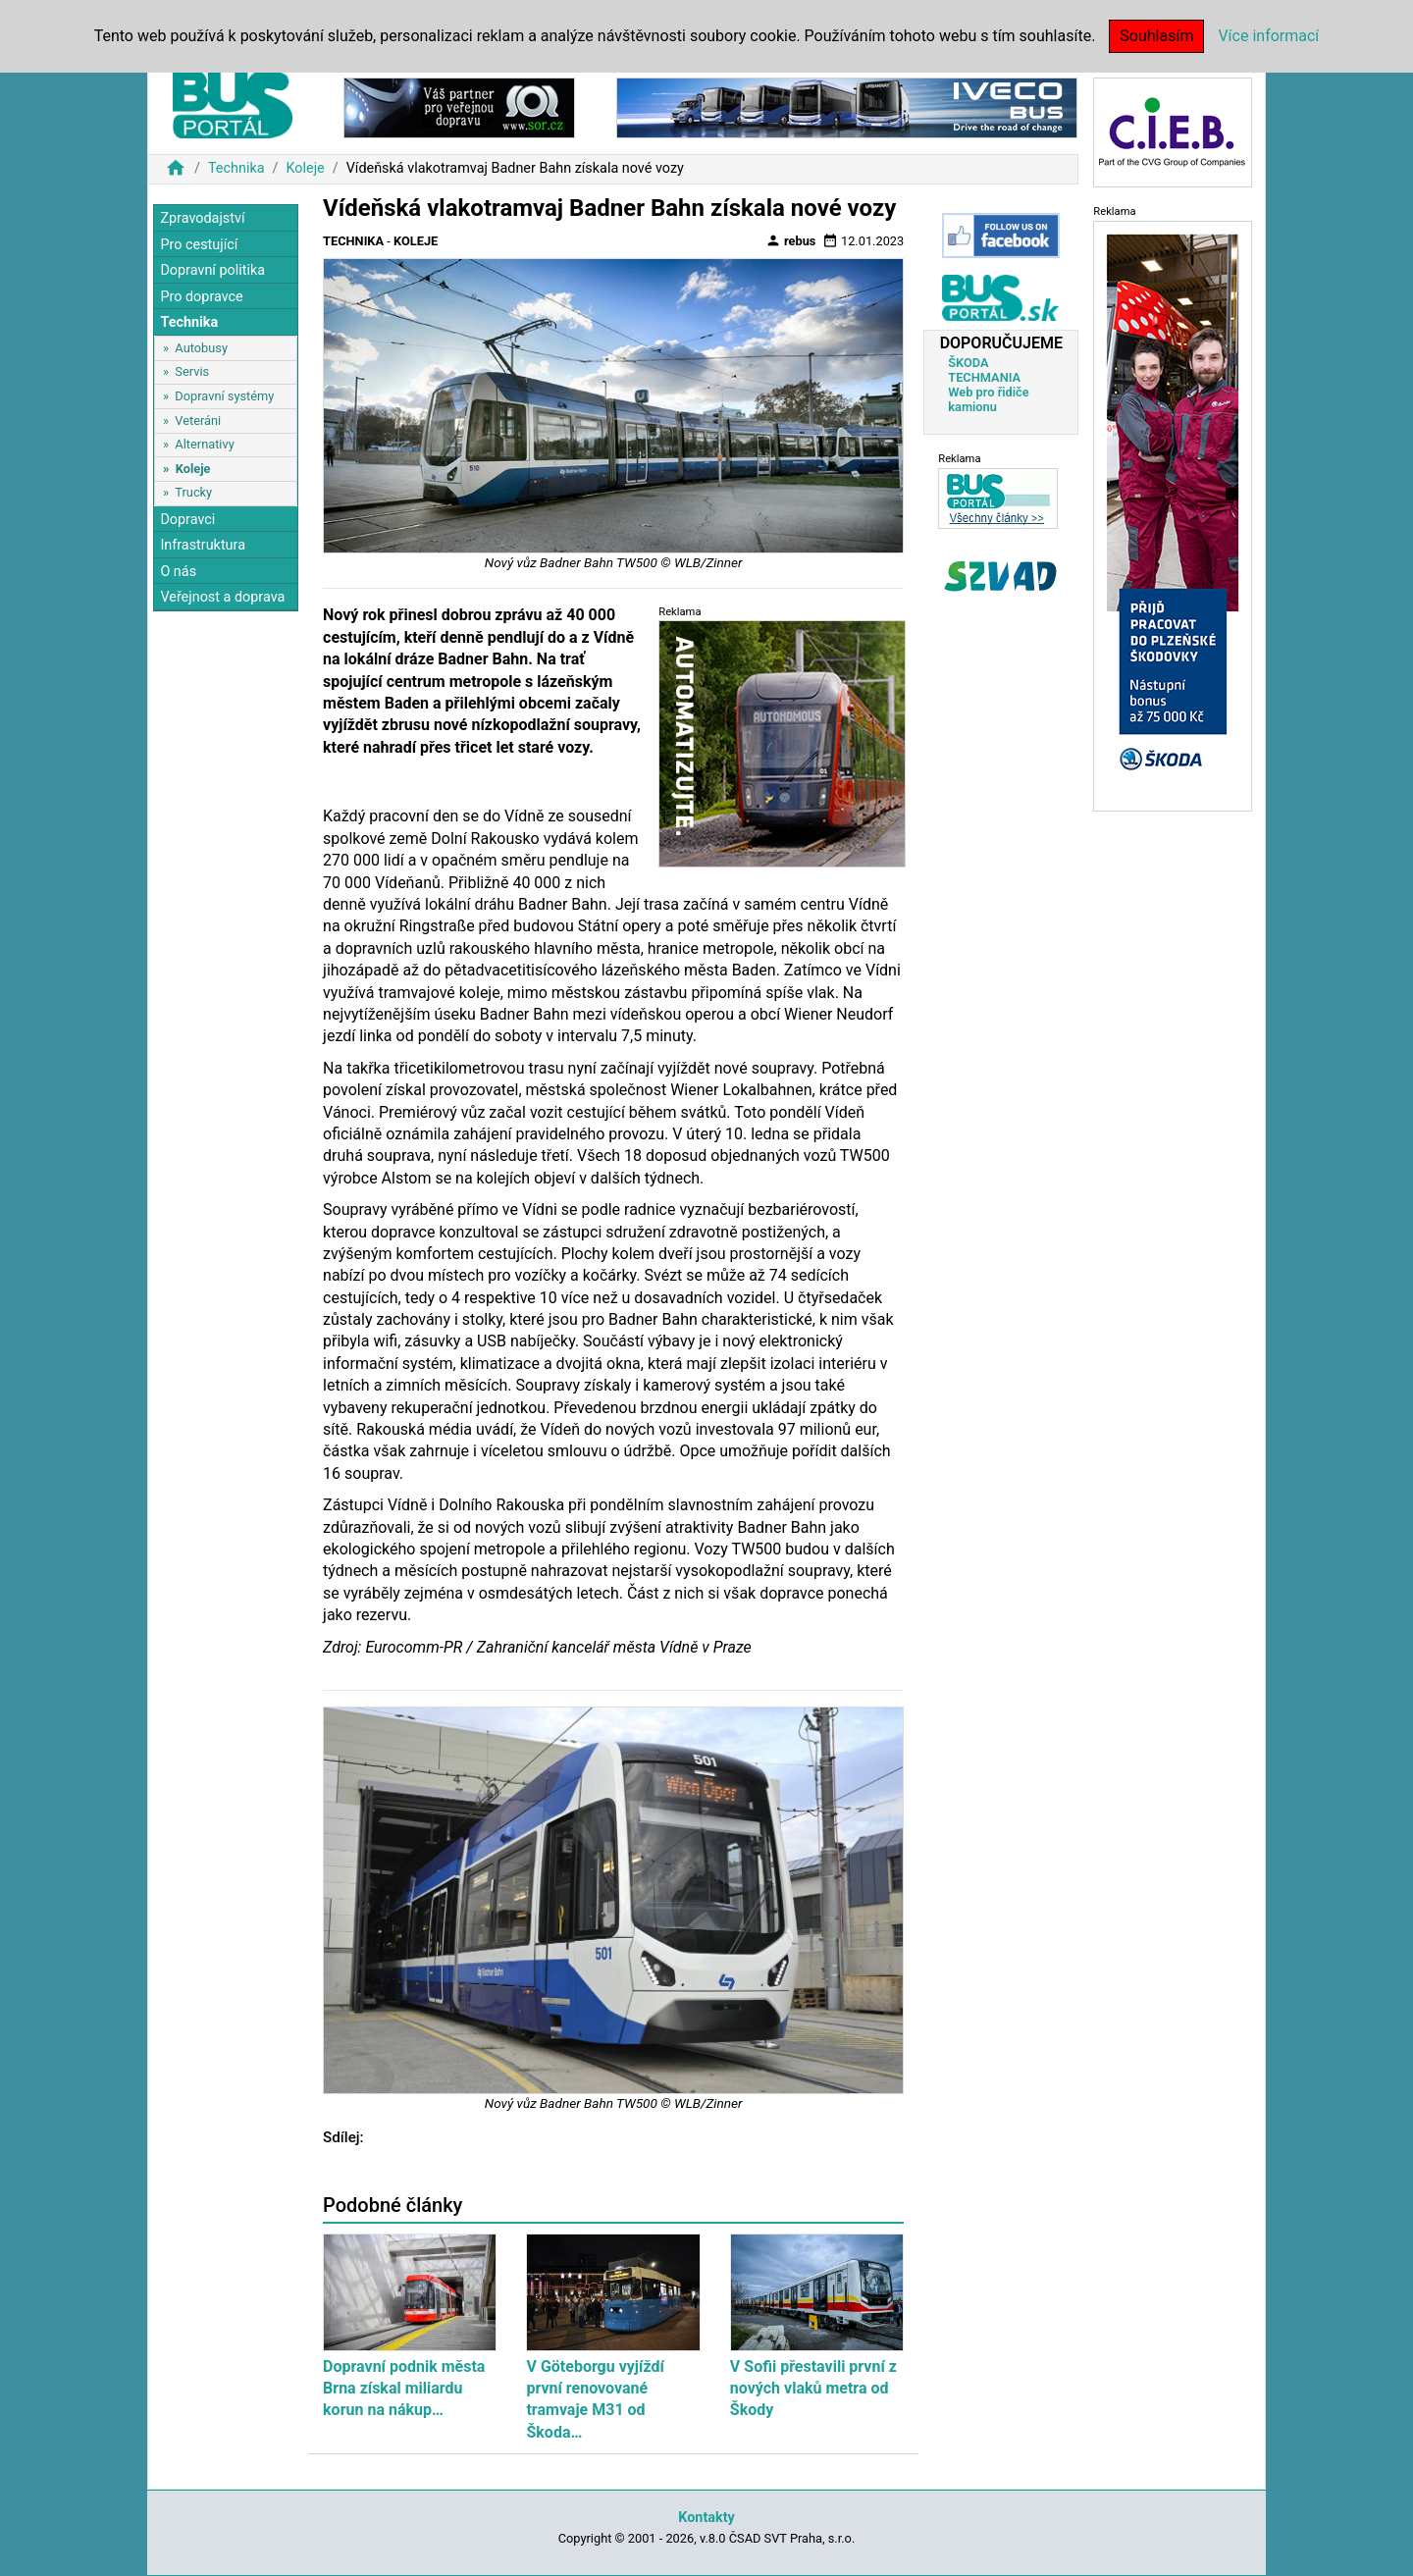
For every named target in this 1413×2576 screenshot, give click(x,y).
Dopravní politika (212, 270)
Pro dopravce (201, 297)
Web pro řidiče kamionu (988, 399)
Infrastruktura (202, 545)
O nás (178, 571)
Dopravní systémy (224, 396)
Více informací (1268, 35)
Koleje (305, 168)
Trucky (193, 492)
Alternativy (204, 444)
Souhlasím (1156, 35)
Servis (192, 371)
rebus (790, 240)
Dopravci (187, 519)
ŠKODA (968, 362)
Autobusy (201, 348)
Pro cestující (198, 245)
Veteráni (198, 420)
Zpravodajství (202, 218)
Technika (236, 168)
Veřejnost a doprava (222, 597)
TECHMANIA (984, 377)
